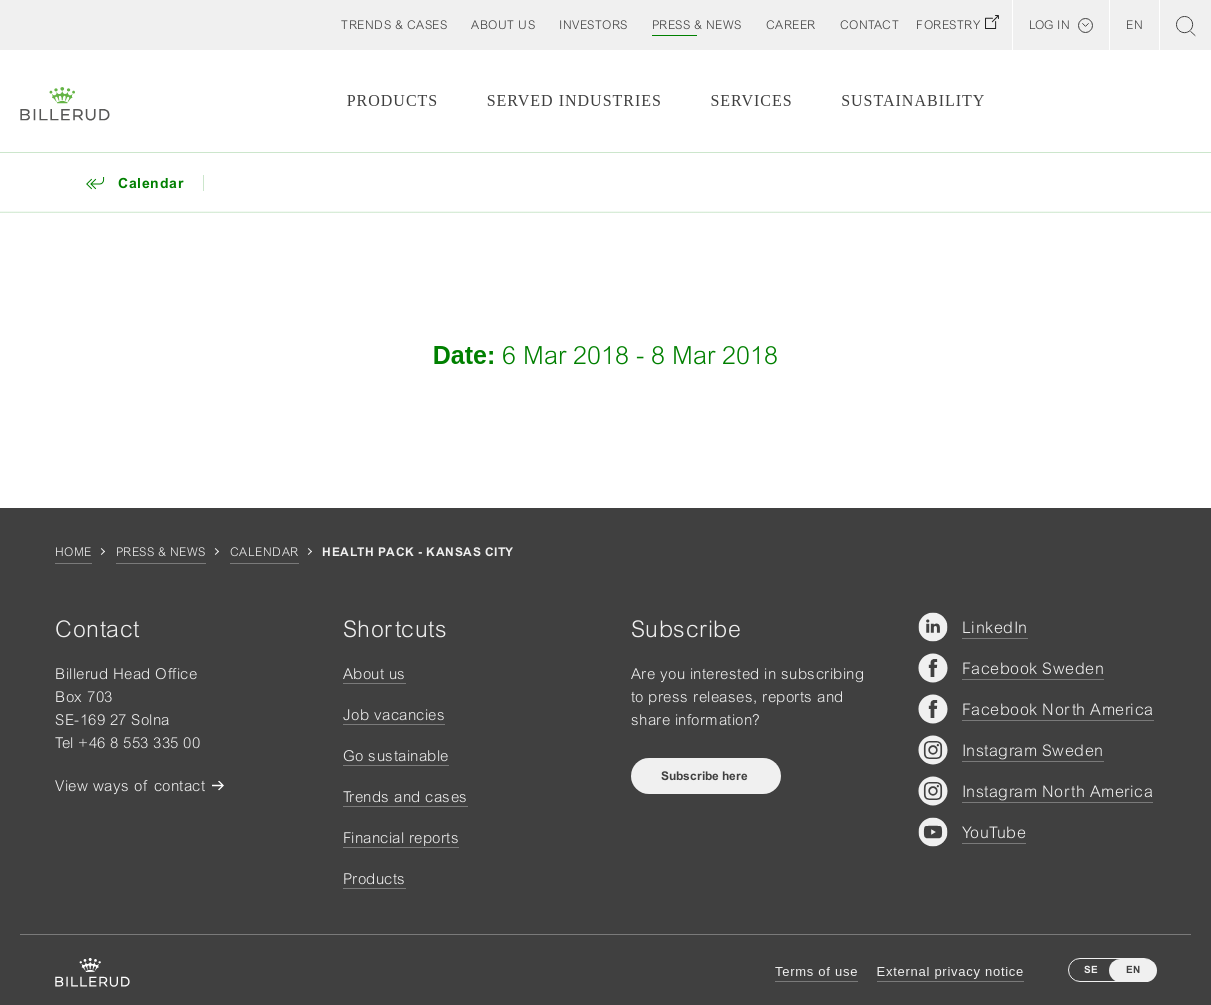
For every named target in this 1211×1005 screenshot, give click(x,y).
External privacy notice (950, 971)
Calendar (264, 552)
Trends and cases (405, 796)
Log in (1049, 25)
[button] (503, 25)
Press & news (161, 552)
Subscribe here (706, 776)
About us (374, 673)
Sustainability (913, 100)
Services (751, 100)
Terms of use (816, 971)
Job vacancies (394, 714)
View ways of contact (130, 785)
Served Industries (574, 100)
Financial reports (401, 837)
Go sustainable (396, 755)
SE (1091, 969)
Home (73, 552)
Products (393, 100)
